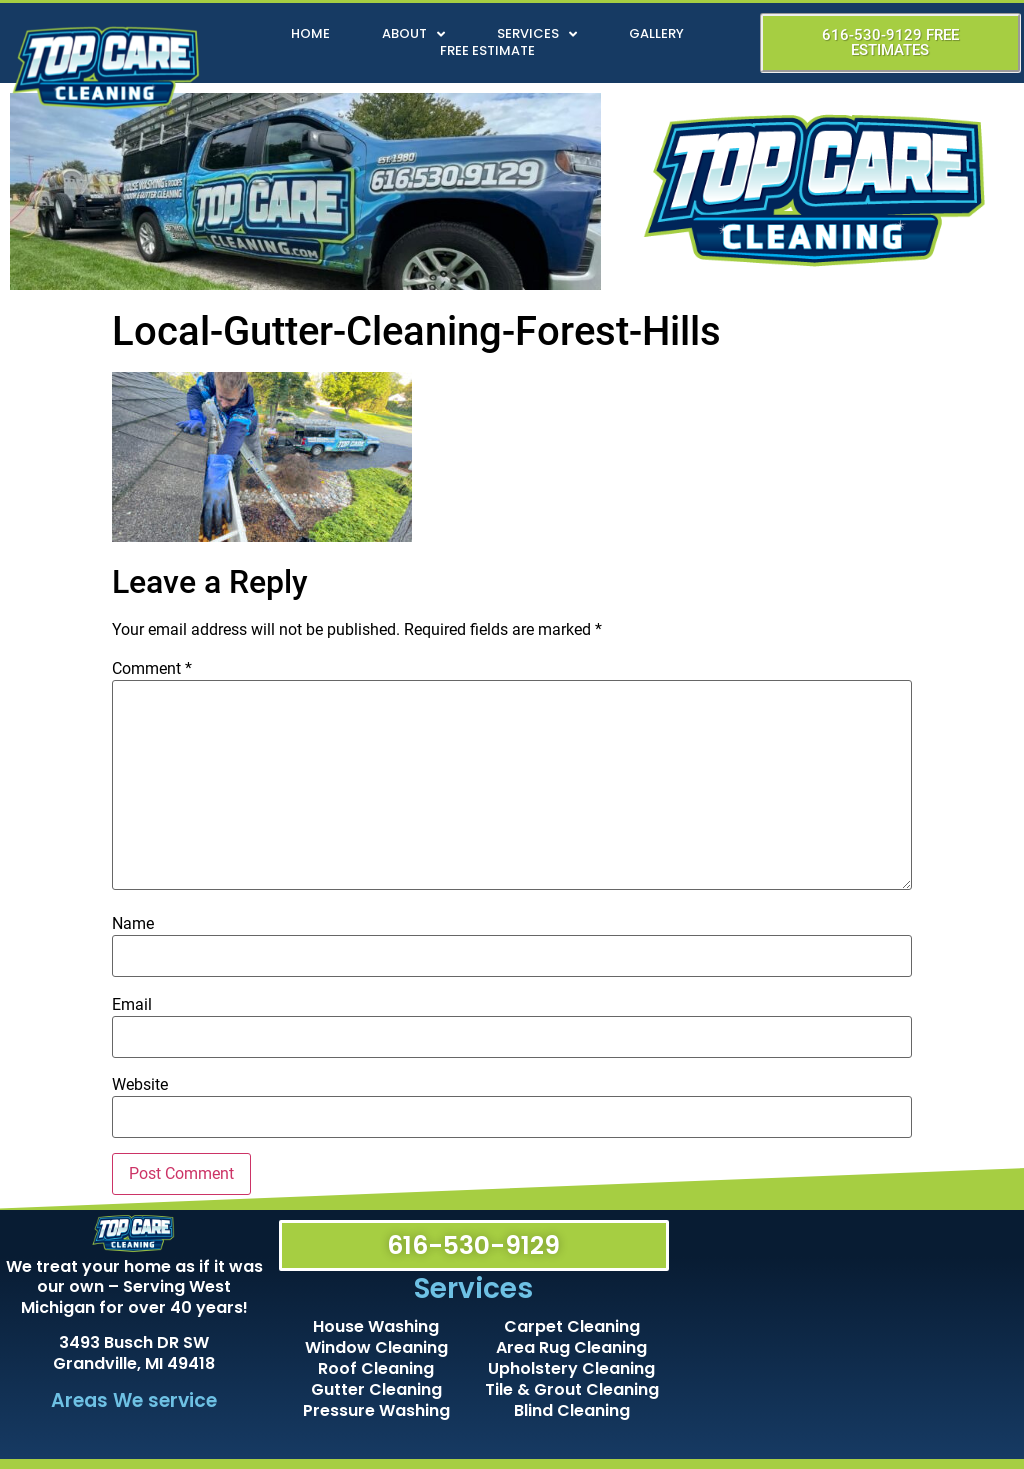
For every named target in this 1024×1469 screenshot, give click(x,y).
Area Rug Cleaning (571, 1347)
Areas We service (134, 1400)
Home (310, 34)
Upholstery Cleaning (571, 1368)
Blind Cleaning (572, 1410)
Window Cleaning (376, 1347)
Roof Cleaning (376, 1368)
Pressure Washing (376, 1410)
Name (133, 924)
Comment (152, 669)
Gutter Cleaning (376, 1389)
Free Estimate (487, 51)
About (413, 34)
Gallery (656, 34)
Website (140, 1085)
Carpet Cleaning (572, 1326)
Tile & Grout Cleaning (572, 1389)
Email (132, 1005)
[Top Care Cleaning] (849, 1334)
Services (537, 34)
